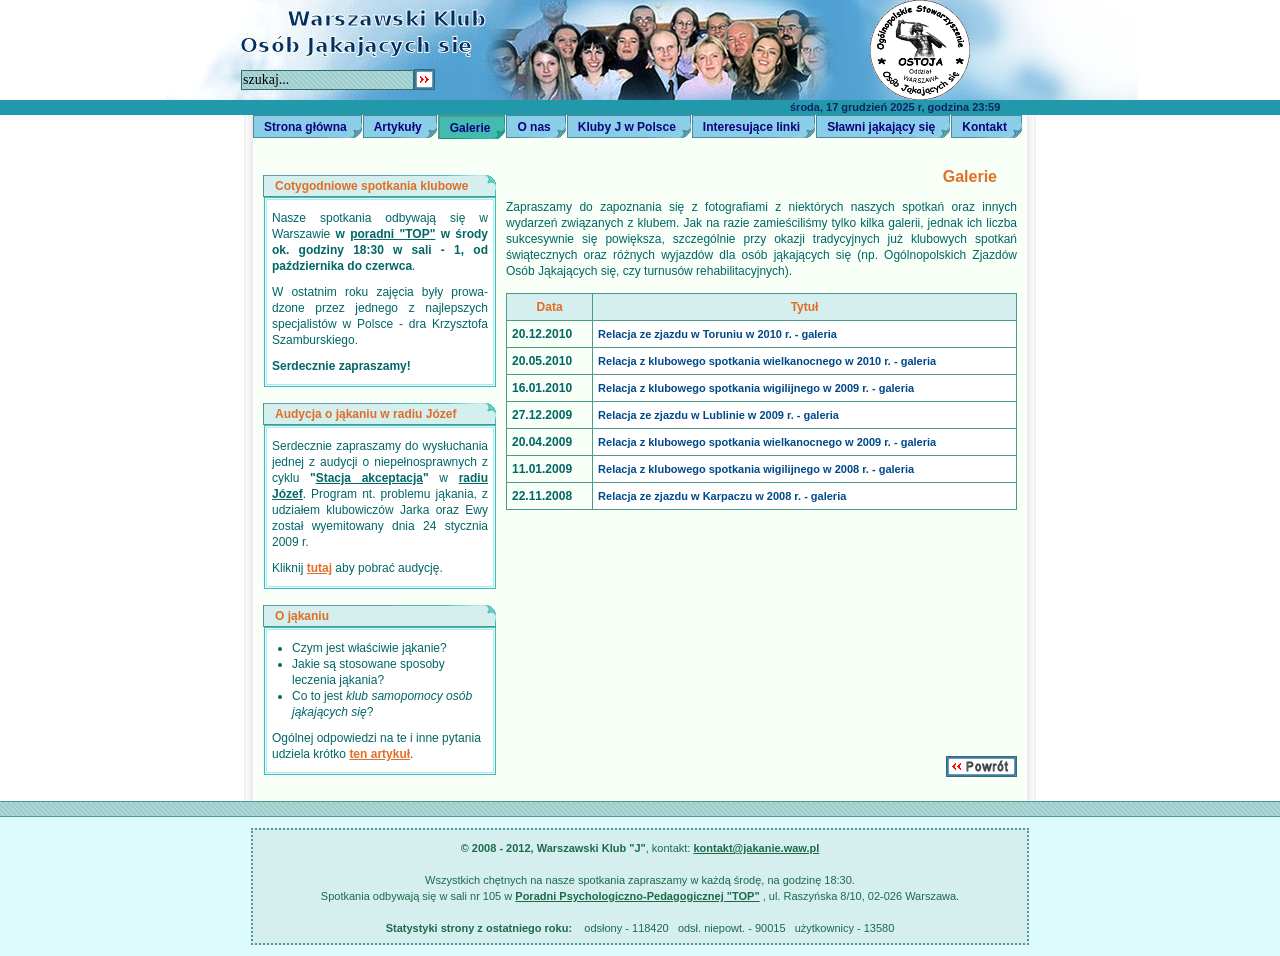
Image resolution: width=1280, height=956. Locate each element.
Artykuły (398, 127)
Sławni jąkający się (881, 127)
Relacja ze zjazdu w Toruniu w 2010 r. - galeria (717, 334)
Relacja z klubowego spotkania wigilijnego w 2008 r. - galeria (756, 469)
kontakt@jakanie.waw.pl (756, 848)
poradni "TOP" (392, 234)
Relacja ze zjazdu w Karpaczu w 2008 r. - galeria (722, 496)
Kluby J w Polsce (627, 127)
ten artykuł (379, 754)
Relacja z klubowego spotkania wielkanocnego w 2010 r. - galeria (767, 361)
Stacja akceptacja (369, 478)
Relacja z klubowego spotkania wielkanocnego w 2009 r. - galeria (767, 442)
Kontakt (984, 127)
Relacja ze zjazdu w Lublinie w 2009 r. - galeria (718, 415)
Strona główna (305, 127)
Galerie (470, 128)
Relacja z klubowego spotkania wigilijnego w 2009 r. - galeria (756, 388)
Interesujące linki (751, 127)
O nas (533, 127)
